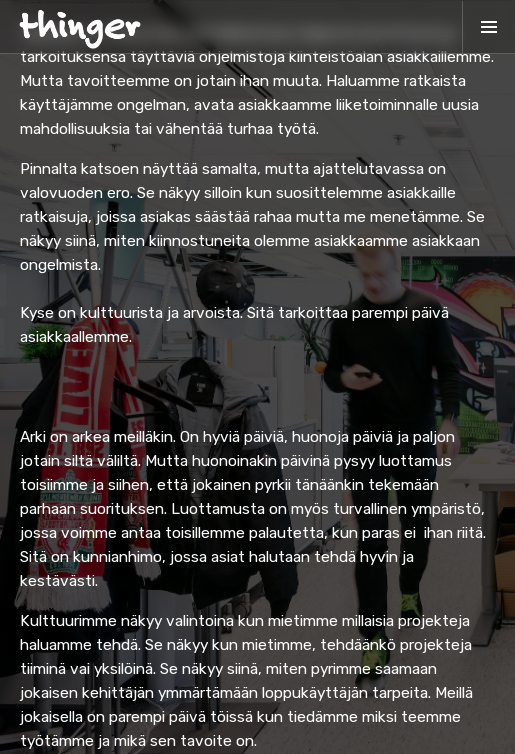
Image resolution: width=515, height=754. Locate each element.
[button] (488, 27)
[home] (79, 27)
